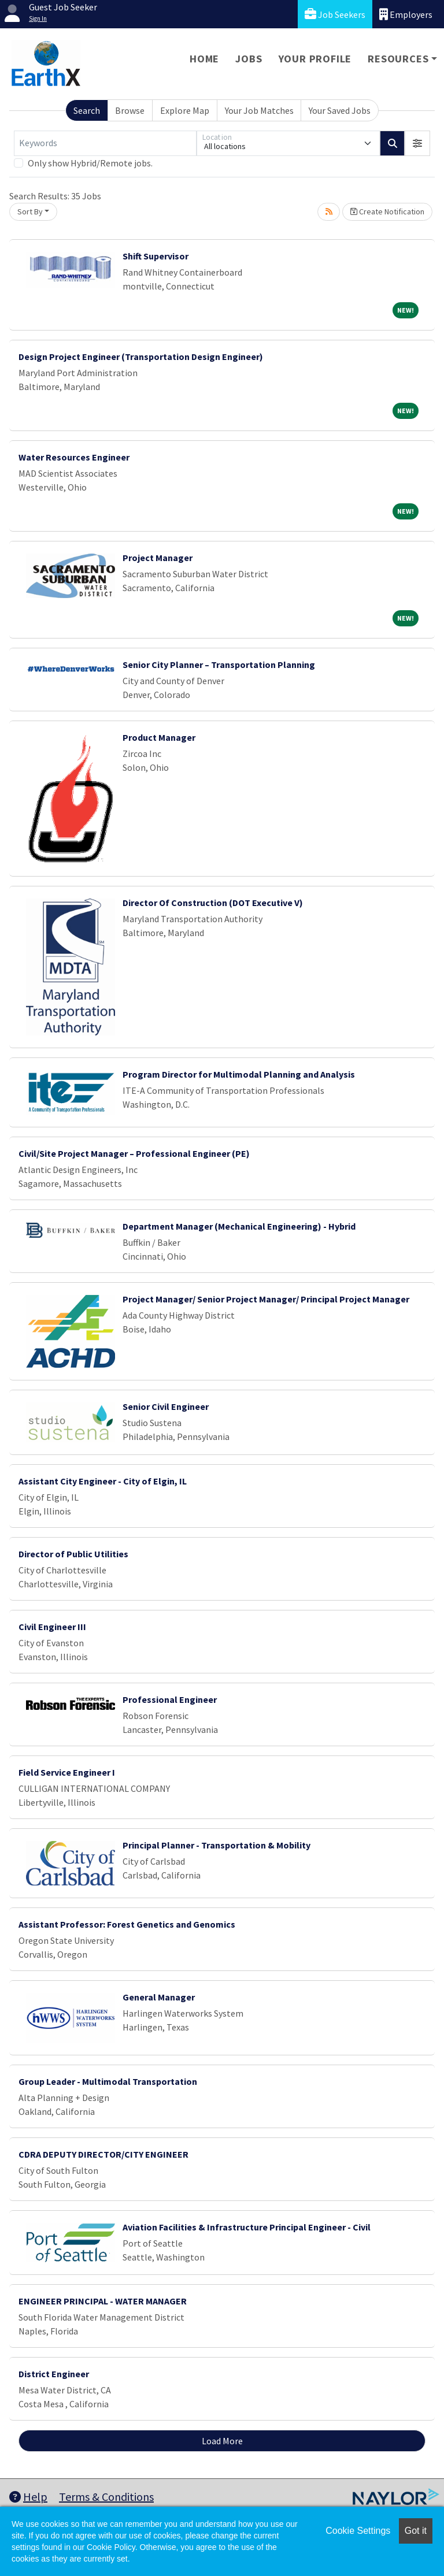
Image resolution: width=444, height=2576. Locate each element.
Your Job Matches (259, 110)
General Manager (159, 1997)
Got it (416, 2531)
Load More (222, 2441)
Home (204, 58)
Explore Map (184, 110)
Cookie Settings (357, 2531)
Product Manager (159, 737)
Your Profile (315, 58)
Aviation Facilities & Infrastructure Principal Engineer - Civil (247, 2227)
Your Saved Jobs (340, 110)
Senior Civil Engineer (166, 1406)
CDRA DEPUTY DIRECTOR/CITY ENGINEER (103, 2154)
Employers (405, 14)
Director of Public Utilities (73, 1554)
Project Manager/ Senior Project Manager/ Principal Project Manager (266, 1299)
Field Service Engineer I (66, 1772)
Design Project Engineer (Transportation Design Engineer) (140, 356)
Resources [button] (398, 58)
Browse (130, 110)
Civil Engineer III (52, 1626)
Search (86, 110)
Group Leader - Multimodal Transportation (107, 2081)
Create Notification (387, 211)
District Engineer (53, 2374)
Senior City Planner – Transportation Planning (219, 664)
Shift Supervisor (155, 256)
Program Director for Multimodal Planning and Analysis (239, 1074)
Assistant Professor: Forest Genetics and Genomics (126, 1924)
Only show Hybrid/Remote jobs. (90, 163)
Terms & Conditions (106, 2496)
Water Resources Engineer (74, 457)
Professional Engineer (170, 1699)
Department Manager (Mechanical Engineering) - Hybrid (239, 1226)
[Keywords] (105, 143)
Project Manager (158, 557)
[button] (417, 143)
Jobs (248, 58)
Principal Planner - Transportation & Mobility (216, 1845)
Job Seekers (335, 14)
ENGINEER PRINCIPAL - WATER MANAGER (102, 2301)
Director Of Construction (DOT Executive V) (213, 902)
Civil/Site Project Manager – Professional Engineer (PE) (134, 1153)
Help (28, 2496)
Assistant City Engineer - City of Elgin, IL (102, 1481)
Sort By (30, 211)
